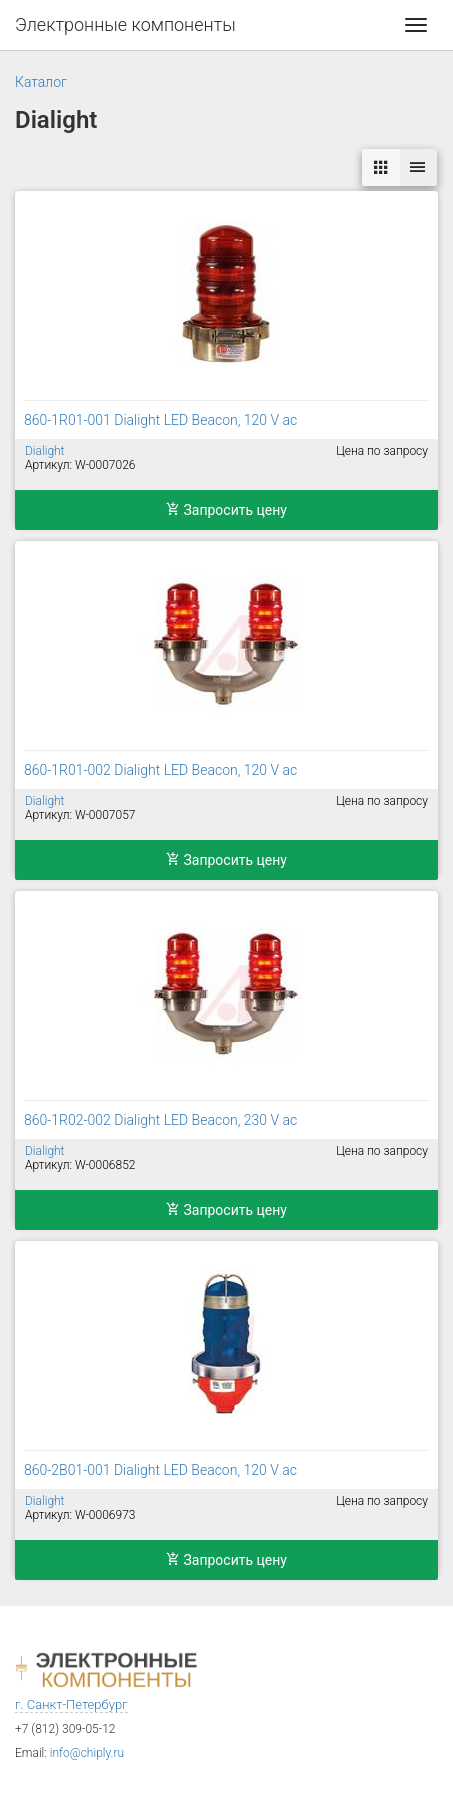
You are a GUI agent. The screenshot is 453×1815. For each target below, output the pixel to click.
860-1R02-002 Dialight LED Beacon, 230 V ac (160, 1120)
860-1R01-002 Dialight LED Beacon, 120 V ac (160, 770)
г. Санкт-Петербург (71, 1704)
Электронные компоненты (125, 24)
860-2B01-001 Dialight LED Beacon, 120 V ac (160, 1470)
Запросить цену (226, 510)
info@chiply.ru (87, 1753)
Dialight (44, 451)
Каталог (41, 82)
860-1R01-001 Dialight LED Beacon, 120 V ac (160, 420)
